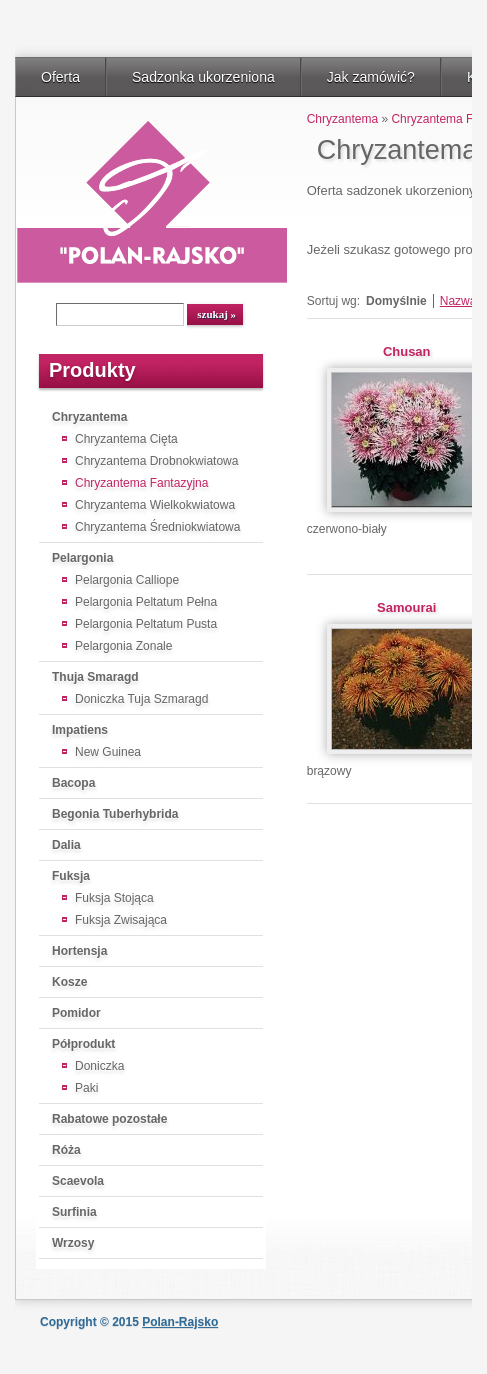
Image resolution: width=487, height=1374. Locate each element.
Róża (66, 1150)
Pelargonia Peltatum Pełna (146, 602)
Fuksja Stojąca (114, 898)
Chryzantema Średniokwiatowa (157, 527)
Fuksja (71, 876)
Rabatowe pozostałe (109, 1119)
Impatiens (80, 730)
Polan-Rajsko (180, 1322)
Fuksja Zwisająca (121, 920)
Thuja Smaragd (95, 677)
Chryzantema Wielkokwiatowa (155, 505)
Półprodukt (83, 1044)
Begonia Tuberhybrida (115, 814)
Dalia (66, 845)
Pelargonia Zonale (123, 646)
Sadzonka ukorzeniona (203, 77)
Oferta (60, 77)
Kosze (69, 982)
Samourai (406, 607)
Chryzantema (89, 417)
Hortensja (79, 951)
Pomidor (76, 1013)
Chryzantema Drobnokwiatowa (156, 461)
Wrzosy (73, 1243)
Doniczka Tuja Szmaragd (141, 699)
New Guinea (108, 752)
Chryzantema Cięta (126, 439)
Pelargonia (82, 558)
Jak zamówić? (371, 77)
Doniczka (99, 1066)
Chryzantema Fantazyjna (141, 483)
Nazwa (458, 301)
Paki (86, 1088)
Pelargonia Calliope (127, 580)
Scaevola (78, 1181)
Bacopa (73, 783)
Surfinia (74, 1212)
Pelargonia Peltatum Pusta (146, 624)
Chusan (407, 351)
